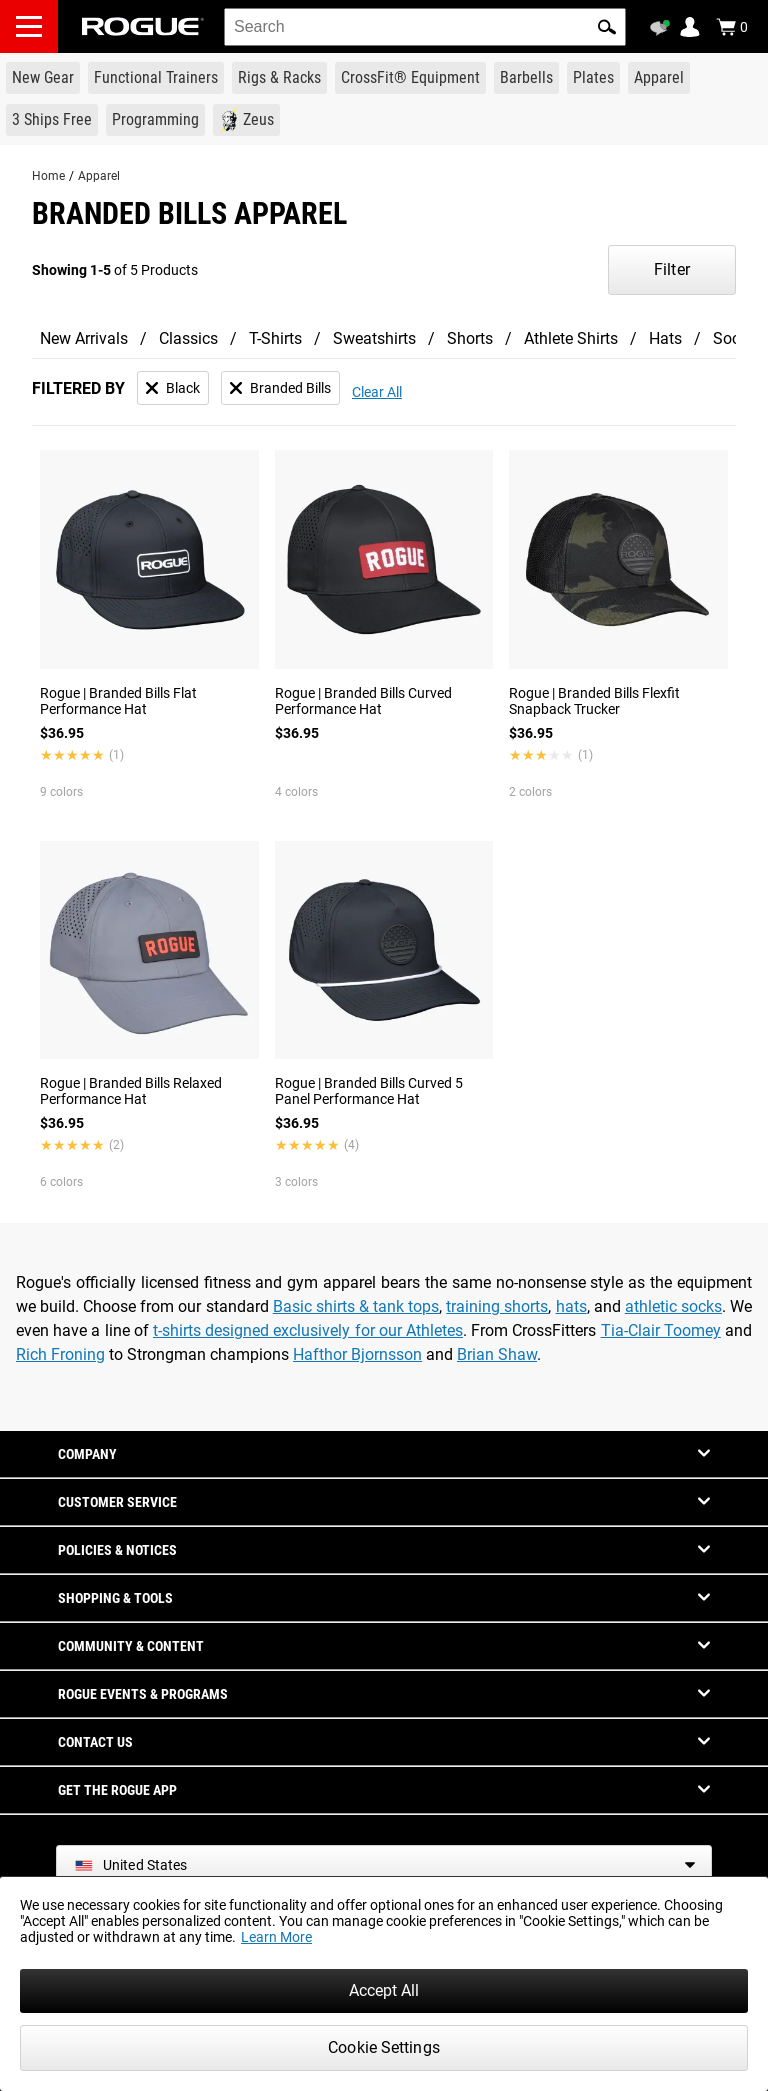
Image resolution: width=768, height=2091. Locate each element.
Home (48, 176)
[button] (607, 27)
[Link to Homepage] (143, 26)
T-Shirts (275, 338)
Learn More (276, 1937)
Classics (188, 338)
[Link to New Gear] (43, 78)
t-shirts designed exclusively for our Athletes (308, 1330)
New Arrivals (84, 338)
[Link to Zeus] (246, 120)
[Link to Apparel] (659, 78)
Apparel (99, 176)
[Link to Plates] (593, 78)
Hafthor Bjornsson (357, 1354)
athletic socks (673, 1306)
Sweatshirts (374, 338)
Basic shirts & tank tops (356, 1306)
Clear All (377, 392)
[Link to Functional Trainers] (156, 78)
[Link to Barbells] (526, 78)
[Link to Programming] (155, 120)
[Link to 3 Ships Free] (52, 120)
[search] (425, 27)
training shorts (497, 1306)
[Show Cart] (732, 27)
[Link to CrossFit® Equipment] (410, 78)
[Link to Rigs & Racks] (279, 78)
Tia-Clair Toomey (661, 1330)
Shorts (470, 338)
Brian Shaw (497, 1354)
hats (571, 1306)
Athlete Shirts (571, 338)
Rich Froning (60, 1354)
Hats (665, 338)
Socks (734, 338)
